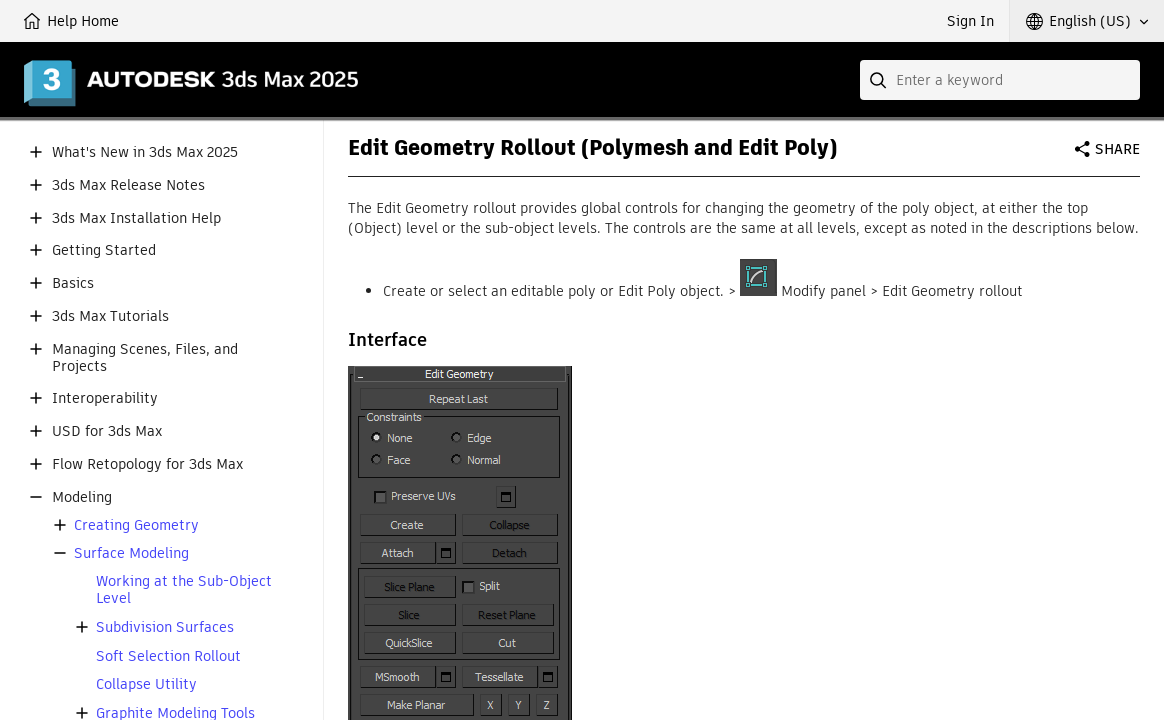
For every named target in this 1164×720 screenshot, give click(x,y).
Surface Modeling (131, 553)
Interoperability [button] (105, 398)
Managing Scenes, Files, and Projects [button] (145, 358)
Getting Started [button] (104, 250)
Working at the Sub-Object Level (184, 590)
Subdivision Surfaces (165, 627)
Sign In (970, 21)
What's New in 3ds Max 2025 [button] (145, 152)
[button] (1087, 21)
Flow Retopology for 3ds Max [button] (147, 464)
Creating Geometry (136, 525)
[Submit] (880, 80)
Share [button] (1117, 149)
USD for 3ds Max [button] (107, 431)
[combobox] (1000, 80)
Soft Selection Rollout (168, 656)
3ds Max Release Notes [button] (128, 185)
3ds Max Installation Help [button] (136, 218)
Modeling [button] (82, 497)
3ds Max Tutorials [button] (110, 316)
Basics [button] (73, 283)
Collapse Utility (146, 684)
